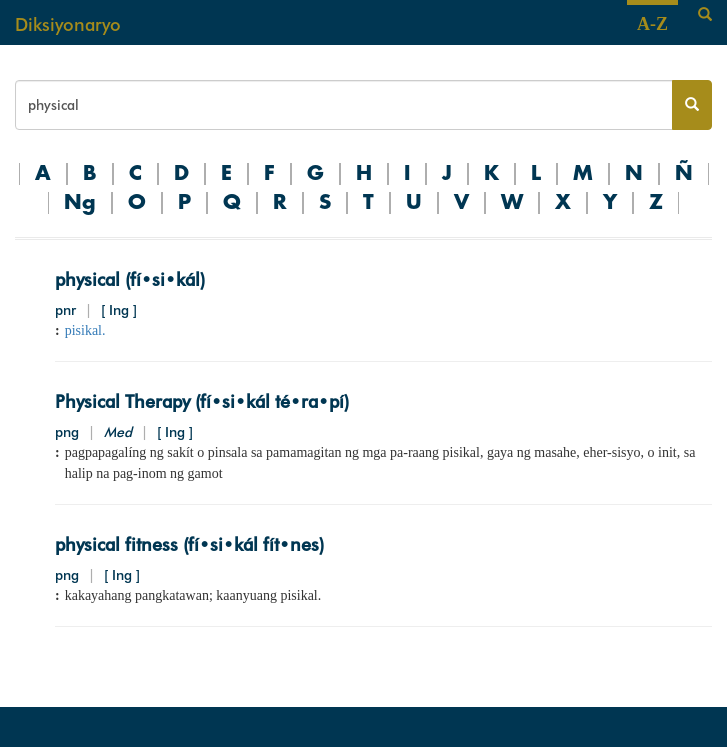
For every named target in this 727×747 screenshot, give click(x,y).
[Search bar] (344, 105)
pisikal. (85, 330)
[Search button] (692, 105)
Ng (80, 203)
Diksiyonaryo (68, 24)
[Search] (705, 15)
